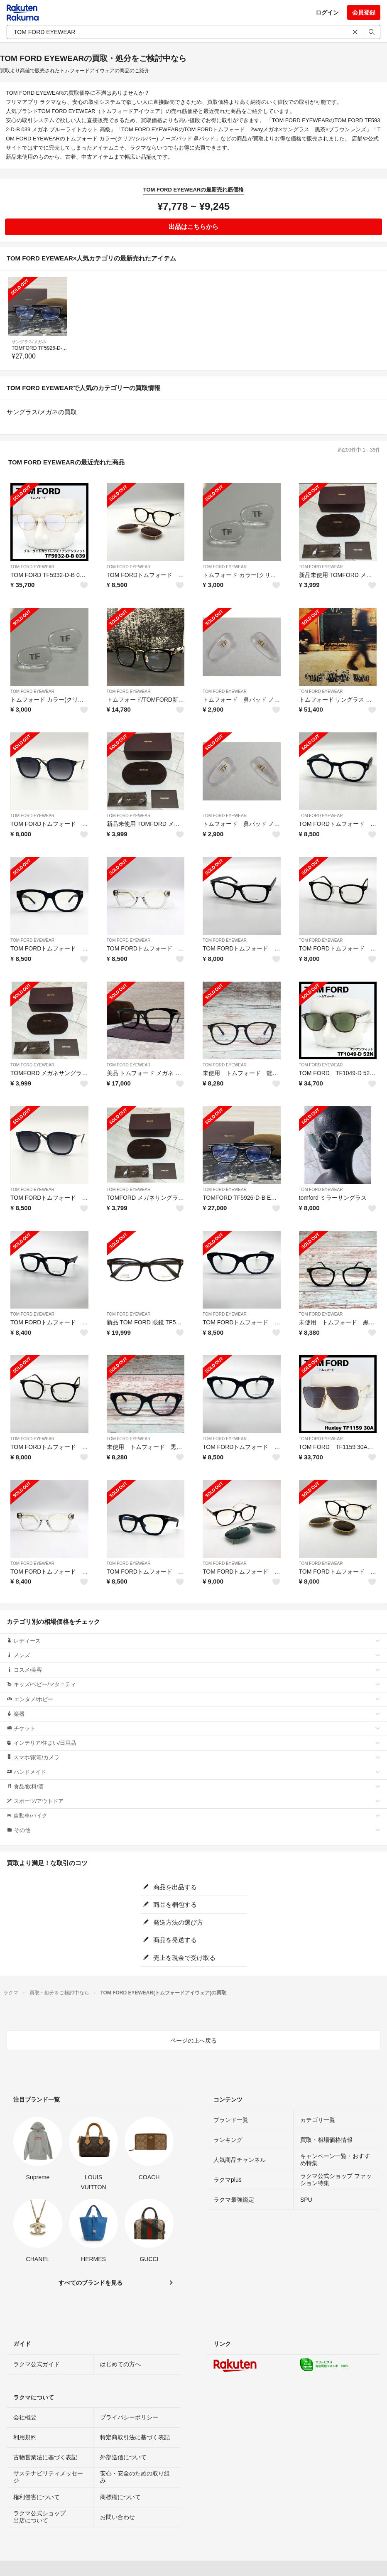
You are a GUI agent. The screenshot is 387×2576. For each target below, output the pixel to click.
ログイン (327, 12)
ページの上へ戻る (193, 2040)
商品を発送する (170, 1939)
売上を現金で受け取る (179, 1957)
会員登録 (363, 12)
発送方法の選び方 (173, 1922)
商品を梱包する (170, 1904)
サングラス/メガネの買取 (42, 411)
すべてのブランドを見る (90, 2282)
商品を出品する (170, 1887)
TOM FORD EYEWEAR (32, 567)
